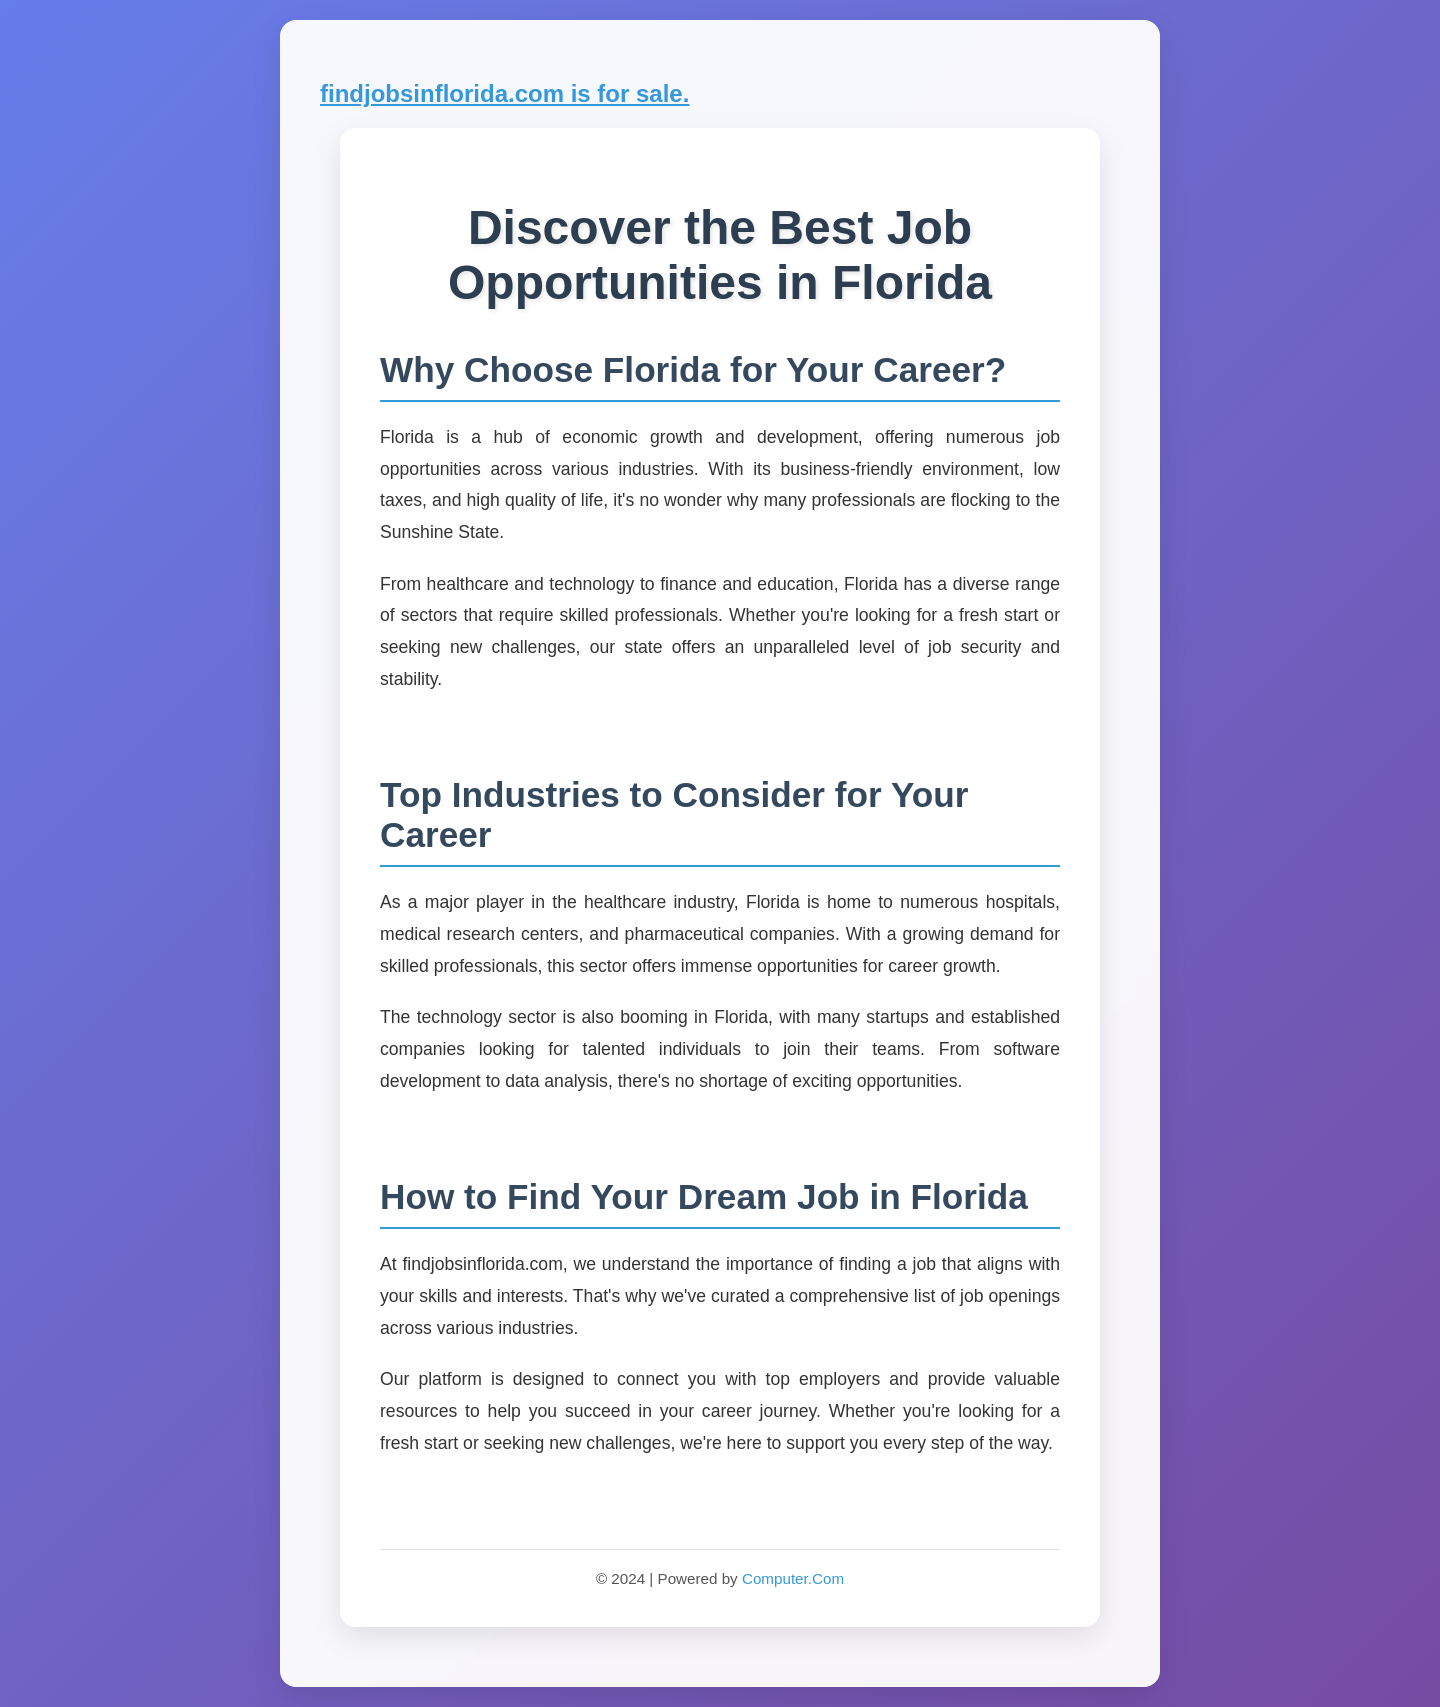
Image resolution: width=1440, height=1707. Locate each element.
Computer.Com (793, 1578)
